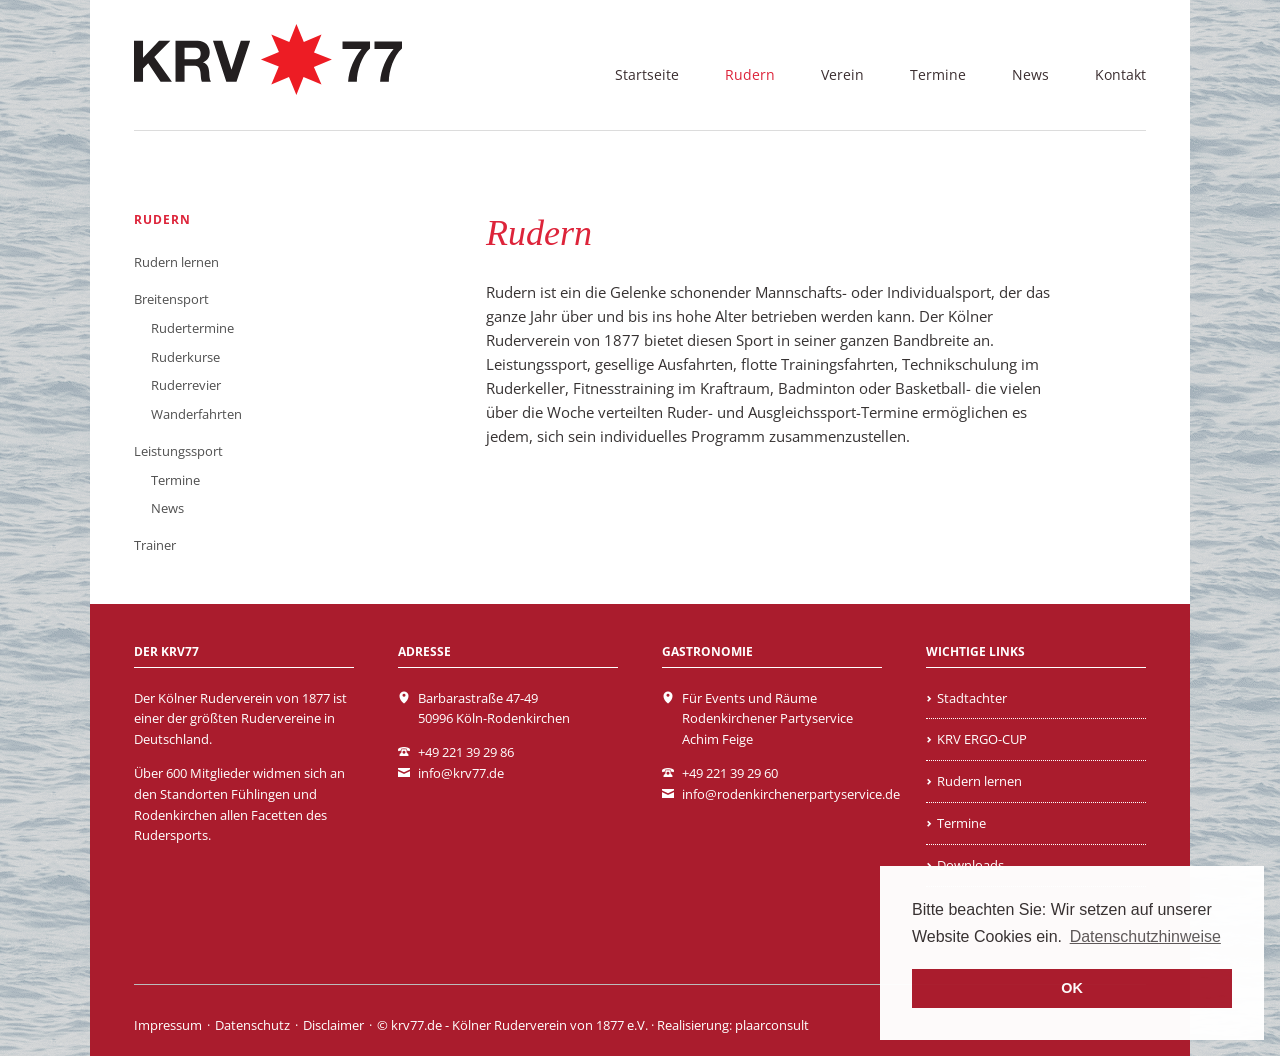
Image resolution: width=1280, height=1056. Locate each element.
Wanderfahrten (196, 414)
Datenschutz (252, 1025)
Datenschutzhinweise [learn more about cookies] (1145, 936)
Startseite (647, 74)
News (1030, 74)
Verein (842, 74)
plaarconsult (772, 1025)
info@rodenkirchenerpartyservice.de (791, 794)
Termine (938, 74)
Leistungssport (178, 451)
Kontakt (1120, 74)
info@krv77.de (461, 773)
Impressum (168, 1025)
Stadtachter (972, 698)
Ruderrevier (186, 385)
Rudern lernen (176, 262)
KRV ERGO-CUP (982, 739)
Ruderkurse (185, 357)
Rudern (750, 74)
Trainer (155, 545)
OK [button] (1072, 988)
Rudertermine (192, 328)
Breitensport (171, 299)
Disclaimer (333, 1025)
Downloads (970, 865)
